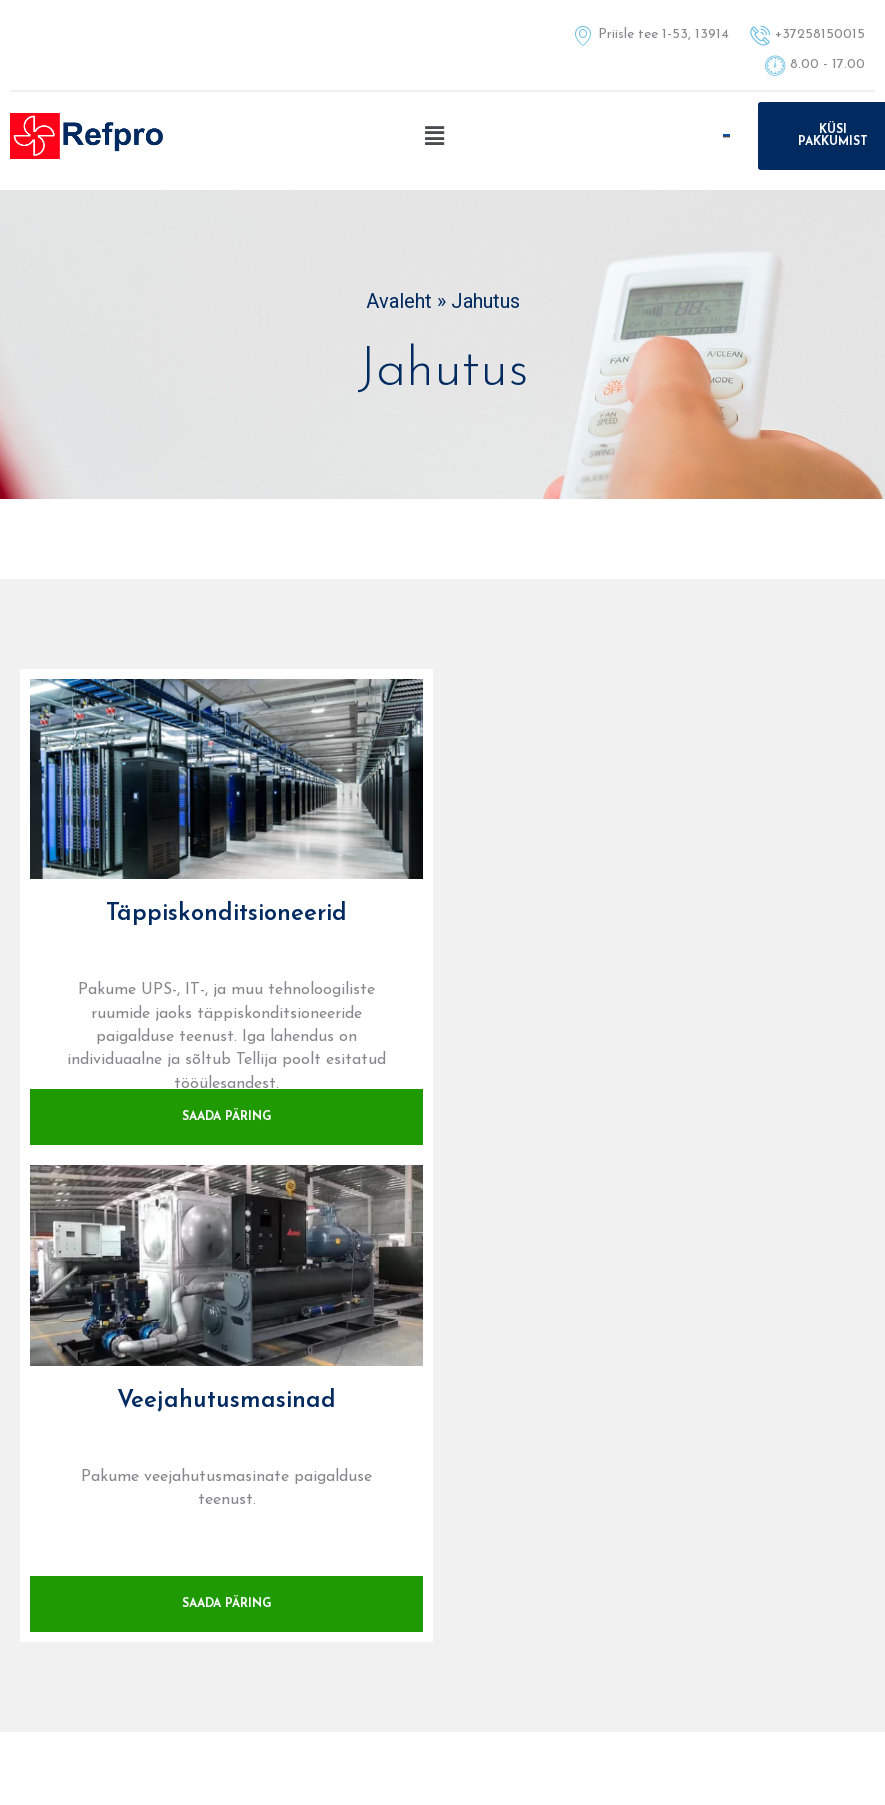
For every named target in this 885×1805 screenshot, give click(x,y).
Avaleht (399, 301)
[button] (434, 136)
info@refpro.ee (737, 1432)
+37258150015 (442, 1432)
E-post (737, 1409)
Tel (441, 1409)
